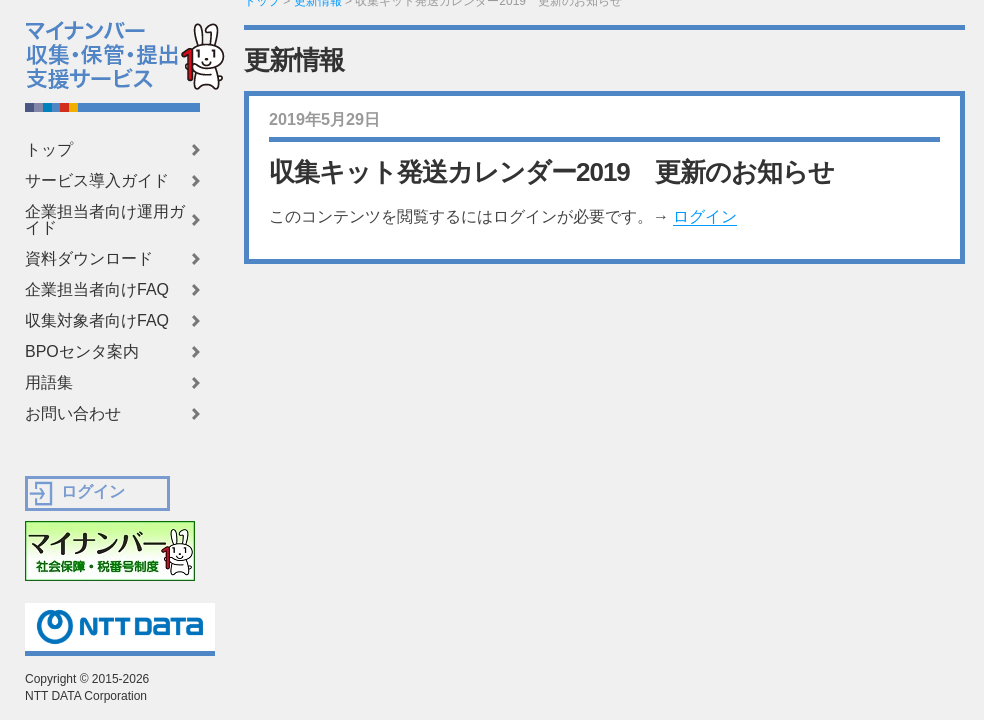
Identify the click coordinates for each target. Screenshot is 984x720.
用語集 (49, 383)
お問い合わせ (73, 414)
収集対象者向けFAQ (97, 321)
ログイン (705, 216)
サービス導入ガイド (97, 181)
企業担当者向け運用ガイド (105, 220)
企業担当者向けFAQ (97, 290)
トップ (49, 150)
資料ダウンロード (89, 259)
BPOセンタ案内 (82, 352)
